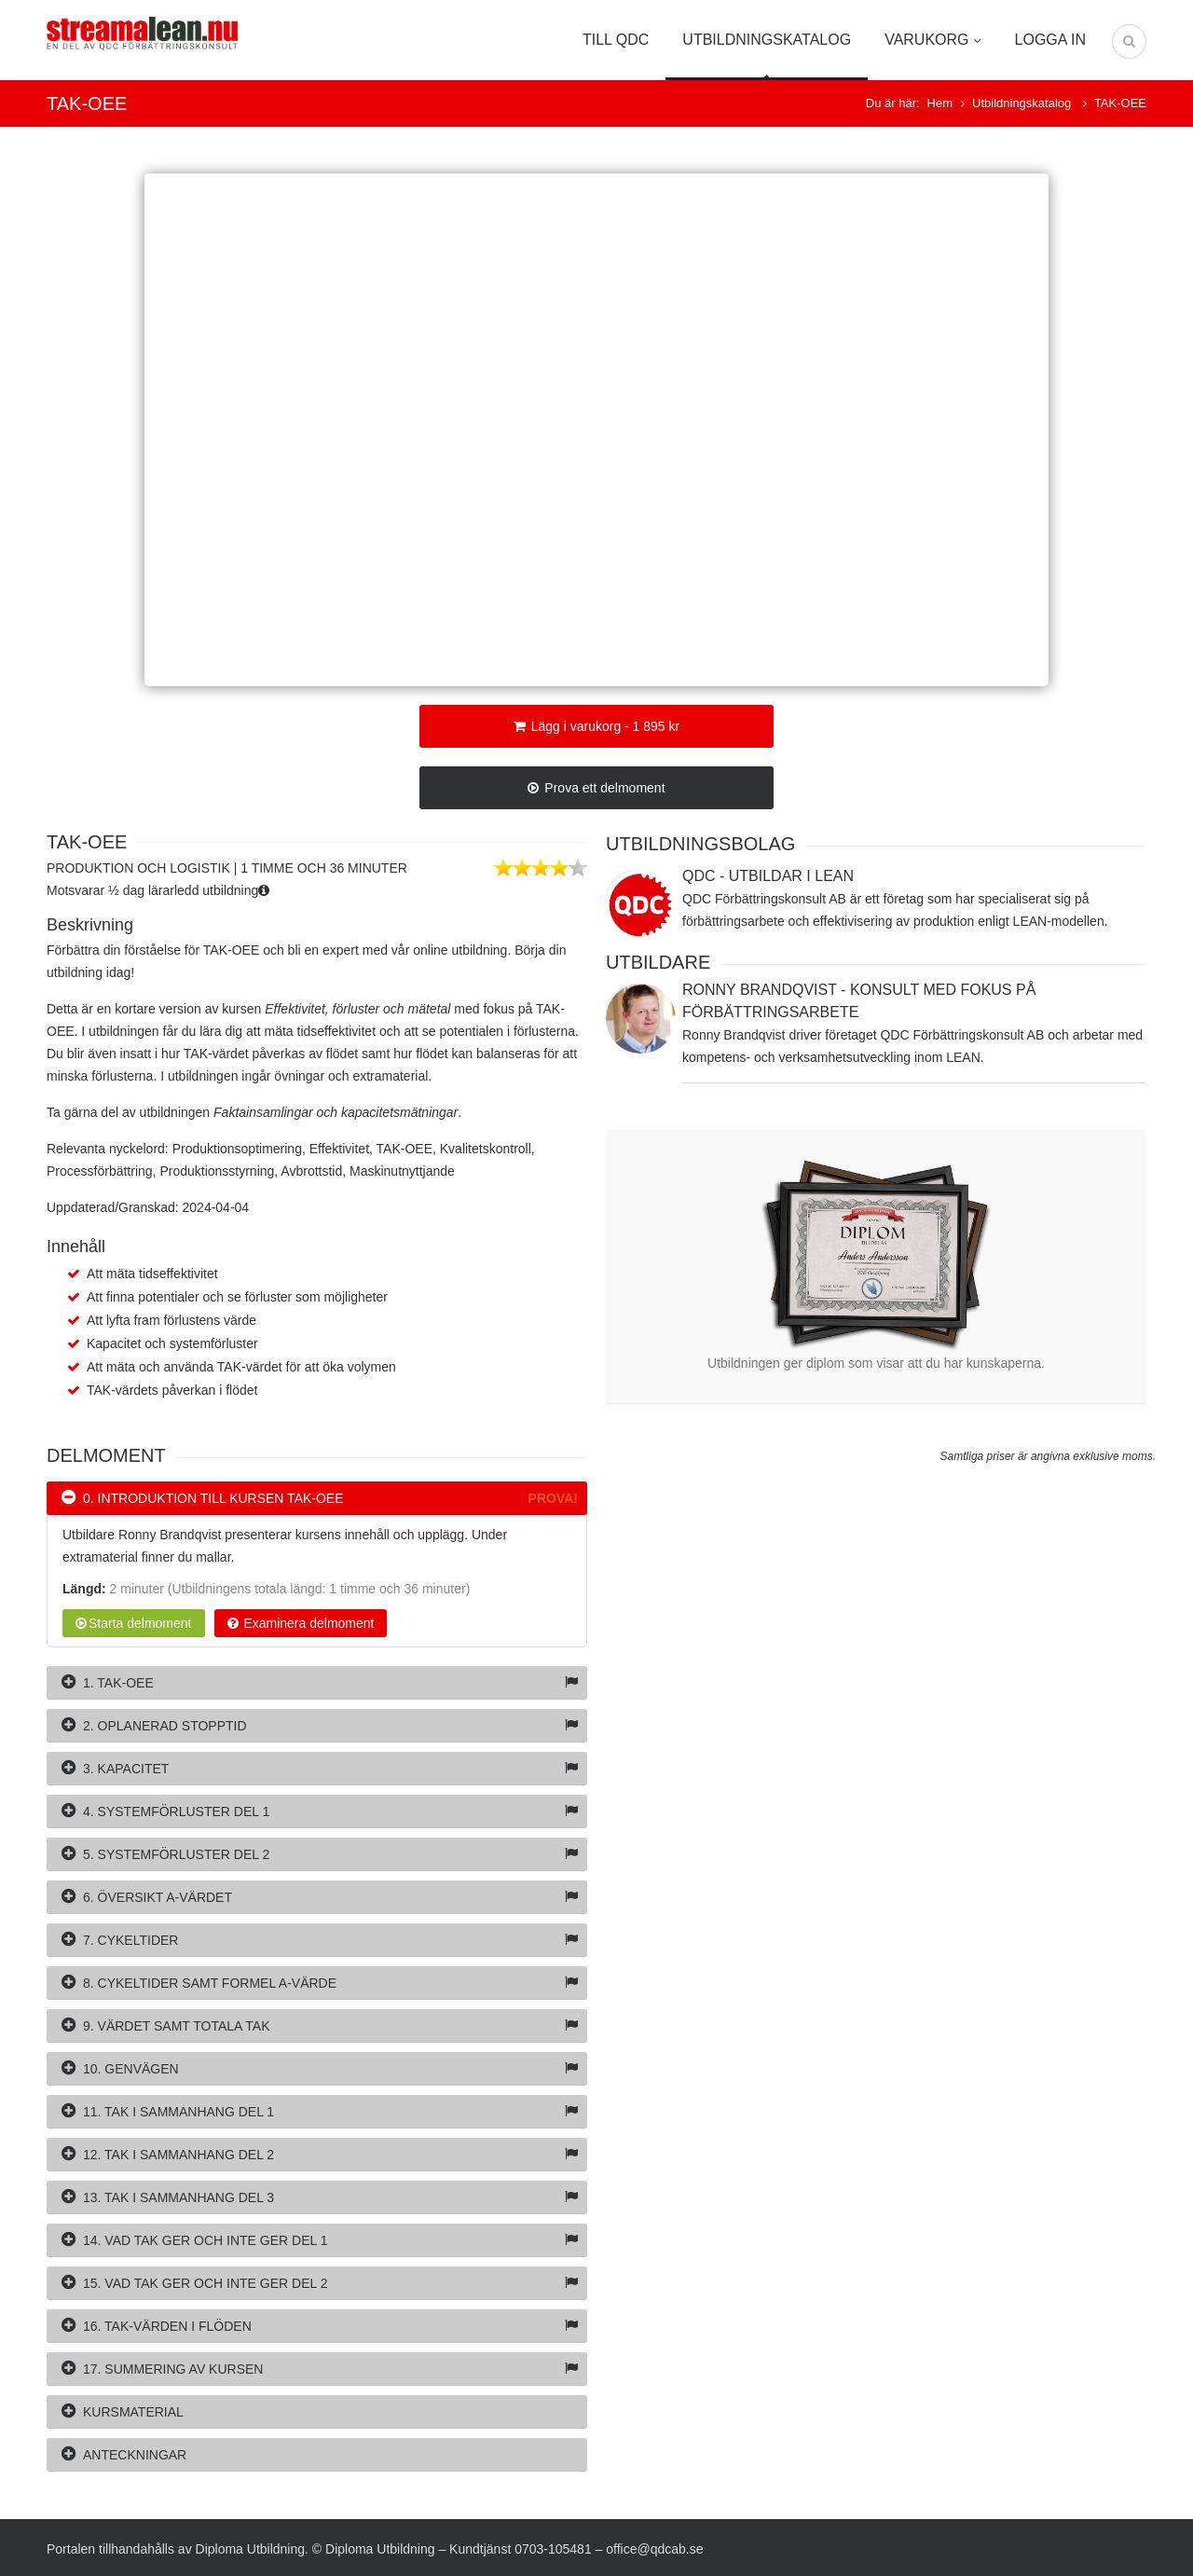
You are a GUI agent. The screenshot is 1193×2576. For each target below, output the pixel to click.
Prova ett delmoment (596, 787)
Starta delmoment (133, 1623)
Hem (940, 103)
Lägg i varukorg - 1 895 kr (596, 726)
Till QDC (616, 40)
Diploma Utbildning (251, 2549)
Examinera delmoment (301, 1623)
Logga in (1050, 40)
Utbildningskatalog (766, 40)
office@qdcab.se (654, 2549)
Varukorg (932, 40)
